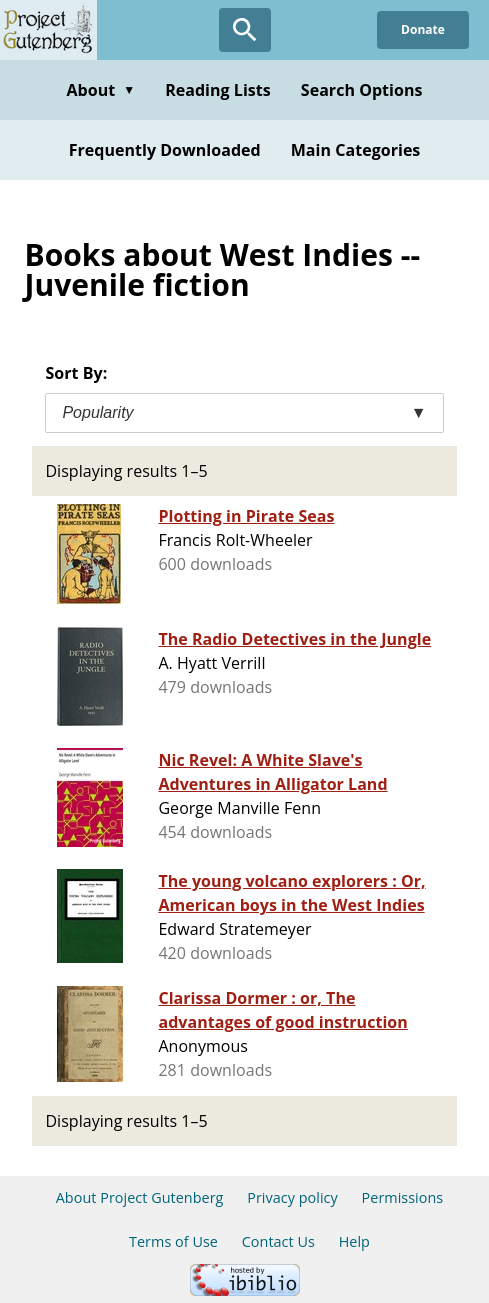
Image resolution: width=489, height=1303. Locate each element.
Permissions (403, 1197)
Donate (423, 29)
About (100, 90)
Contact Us (278, 1241)
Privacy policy (292, 1197)
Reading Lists (218, 90)
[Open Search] (245, 30)
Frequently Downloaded (165, 150)
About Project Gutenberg (140, 1197)
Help (354, 1241)
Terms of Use (173, 1241)
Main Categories (356, 150)
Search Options (362, 90)
